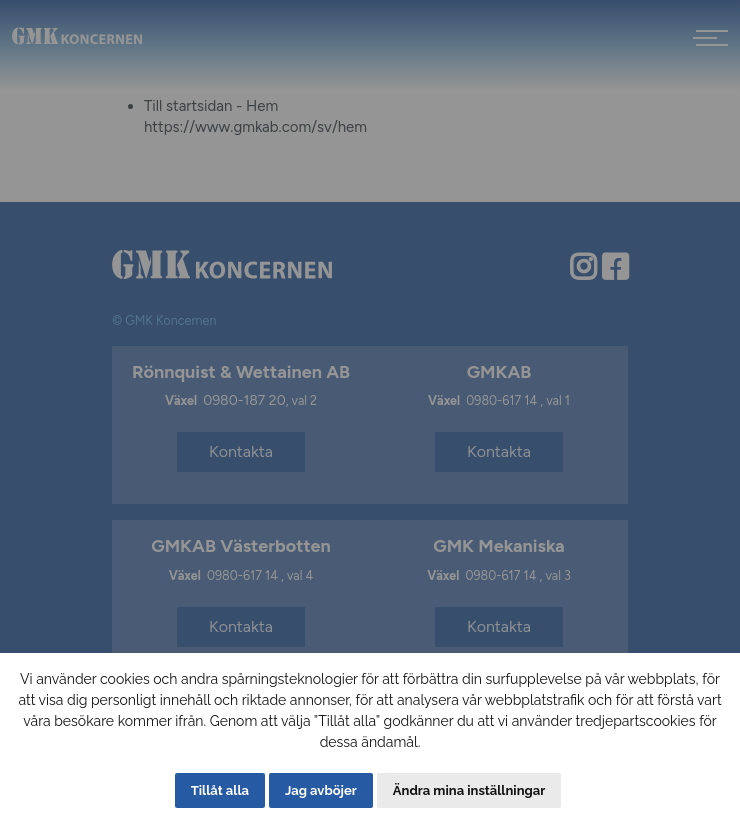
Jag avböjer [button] (321, 790)
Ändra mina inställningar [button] (469, 790)
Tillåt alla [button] (220, 790)
